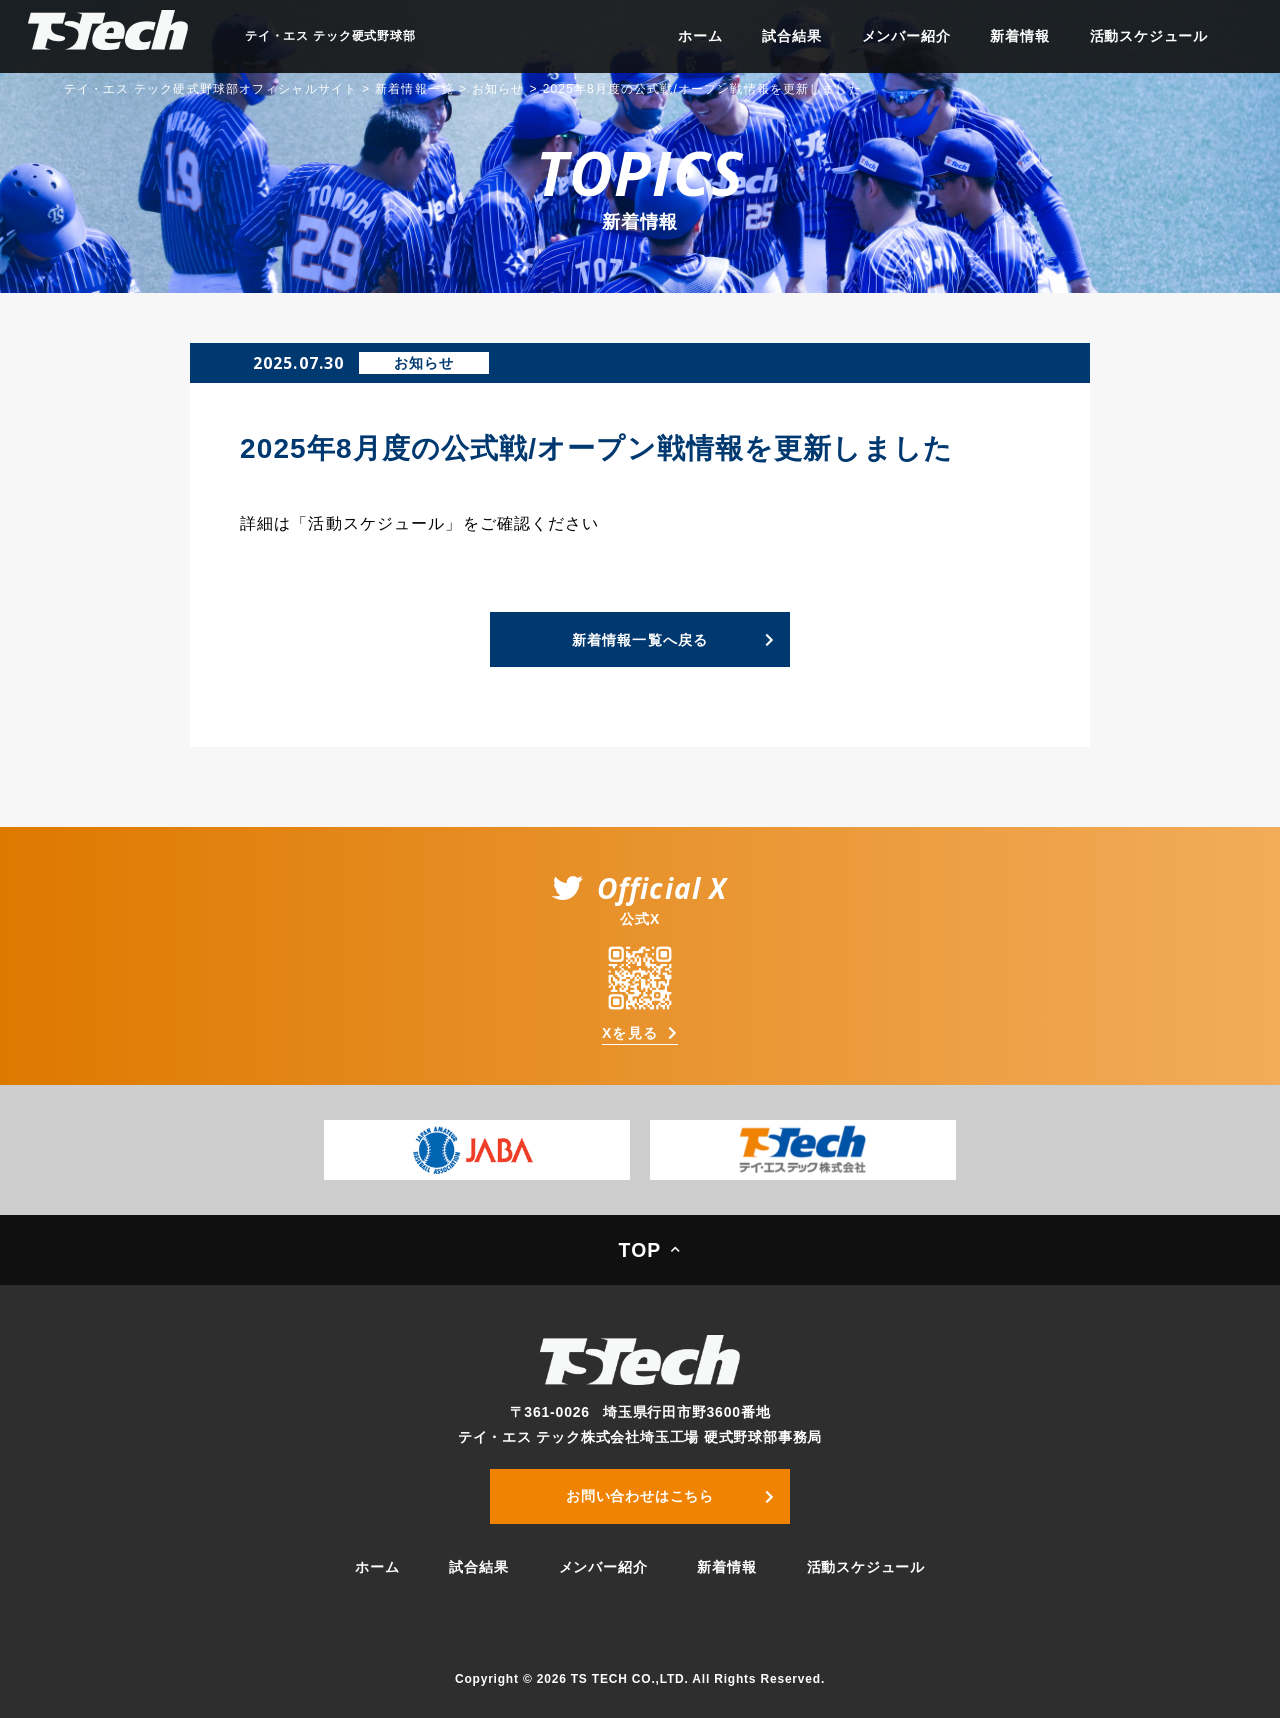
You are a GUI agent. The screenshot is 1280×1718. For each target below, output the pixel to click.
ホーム (700, 36)
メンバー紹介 (906, 36)
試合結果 (791, 36)
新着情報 (1019, 36)
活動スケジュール (1149, 36)
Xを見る (630, 1033)
